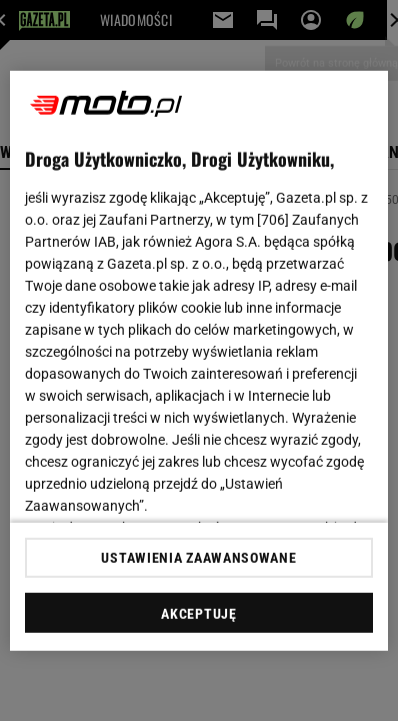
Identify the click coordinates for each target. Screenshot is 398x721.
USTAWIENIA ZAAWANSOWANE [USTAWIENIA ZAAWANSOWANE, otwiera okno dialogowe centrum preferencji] (198, 558)
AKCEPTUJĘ (198, 614)
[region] (199, 360)
